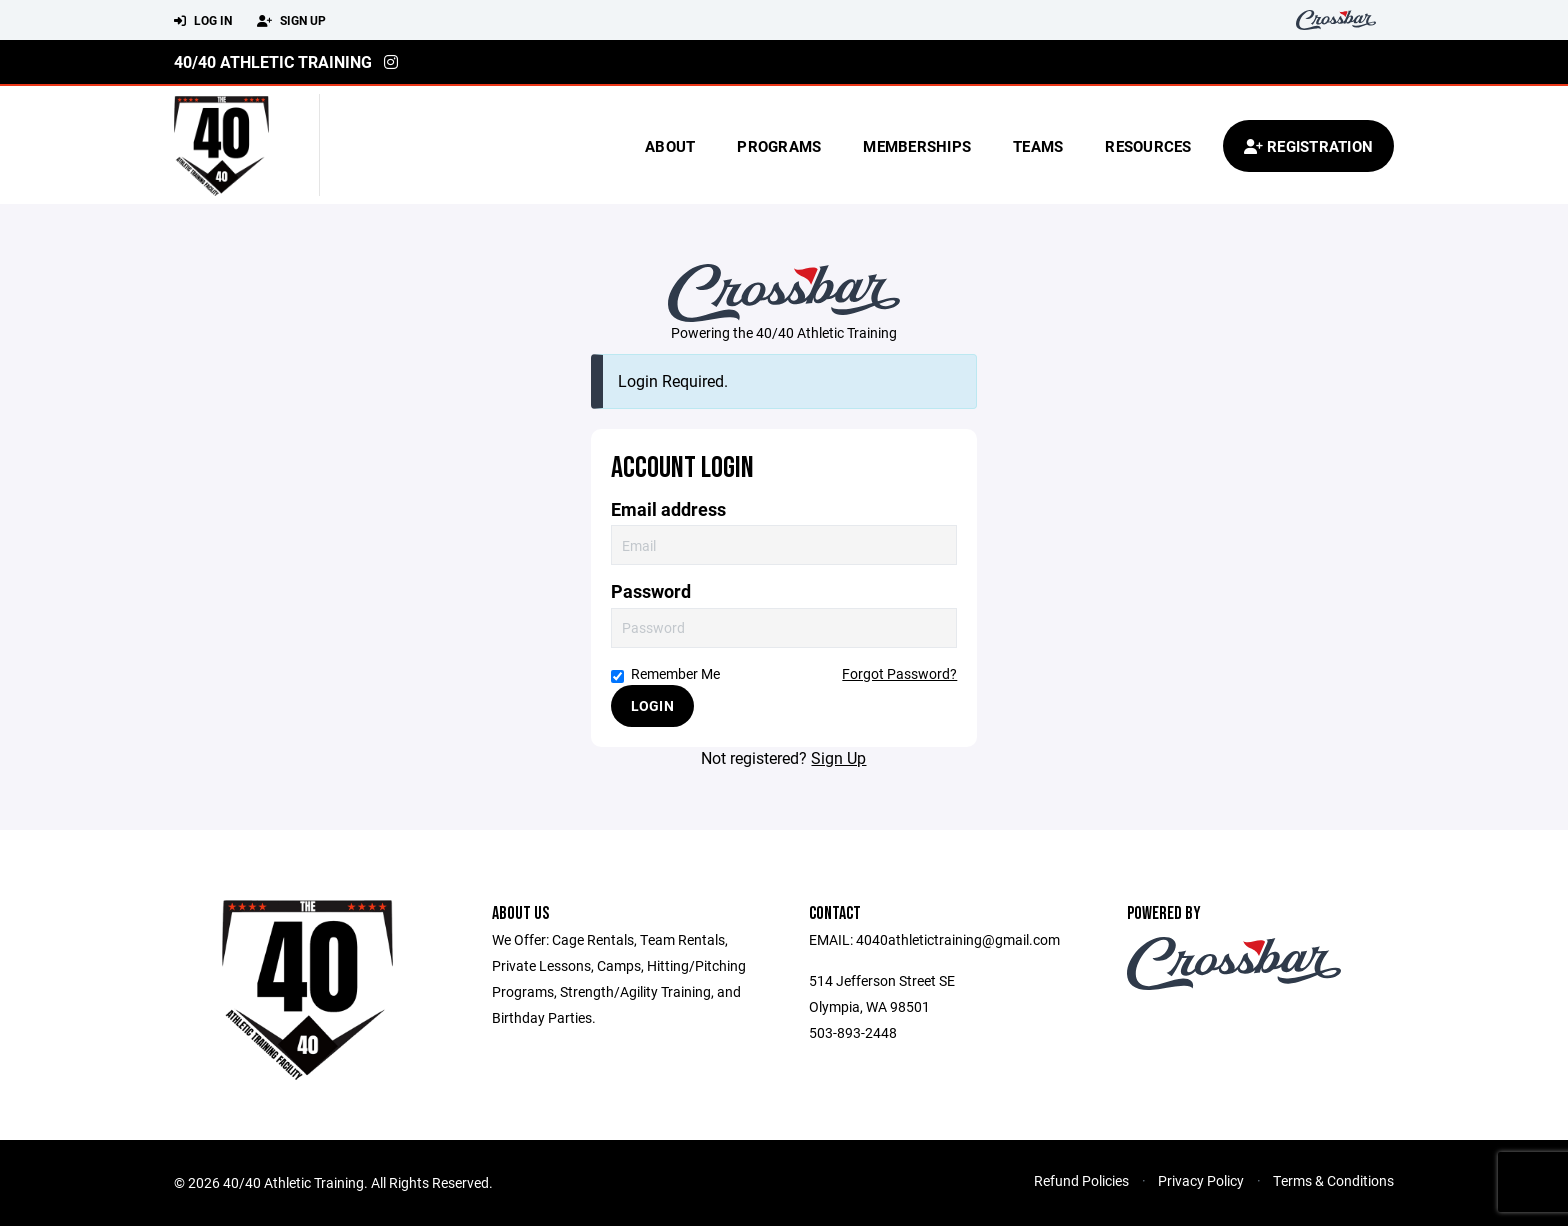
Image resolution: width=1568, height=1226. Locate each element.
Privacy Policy (1201, 1180)
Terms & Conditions (1333, 1180)
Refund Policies (1081, 1180)
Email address (668, 509)
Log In (203, 21)
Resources (1148, 146)
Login (652, 705)
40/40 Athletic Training (273, 61)
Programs (779, 146)
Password (651, 591)
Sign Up (291, 21)
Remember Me (665, 673)
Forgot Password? (899, 673)
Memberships (917, 146)
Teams (1038, 146)
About (670, 146)
